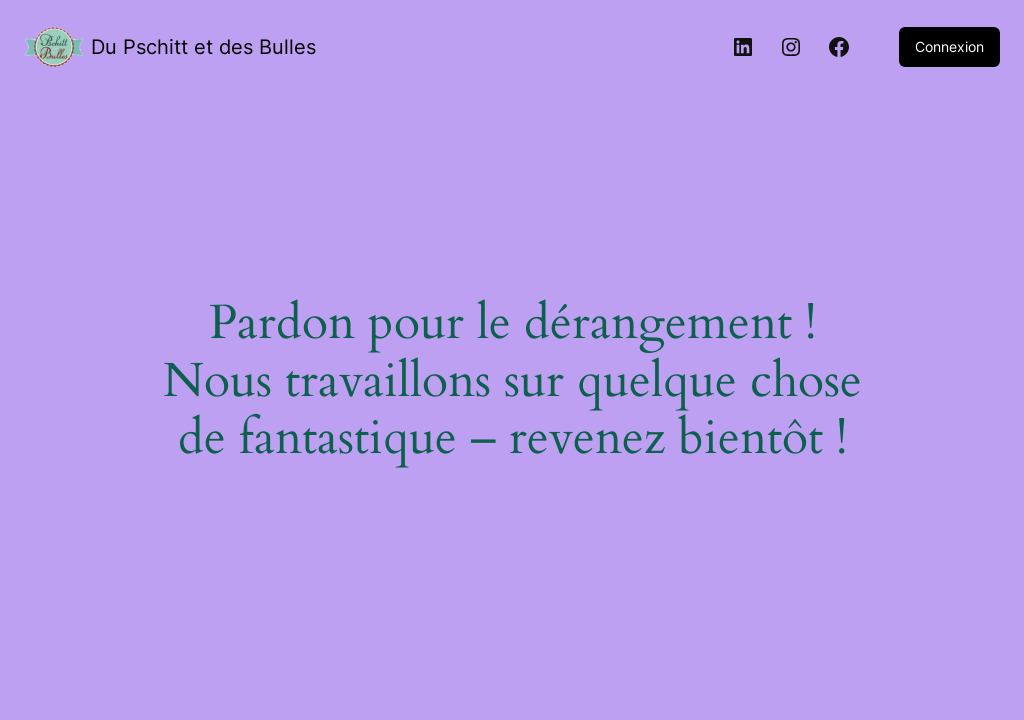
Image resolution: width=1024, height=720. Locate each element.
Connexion (949, 46)
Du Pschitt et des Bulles (203, 47)
